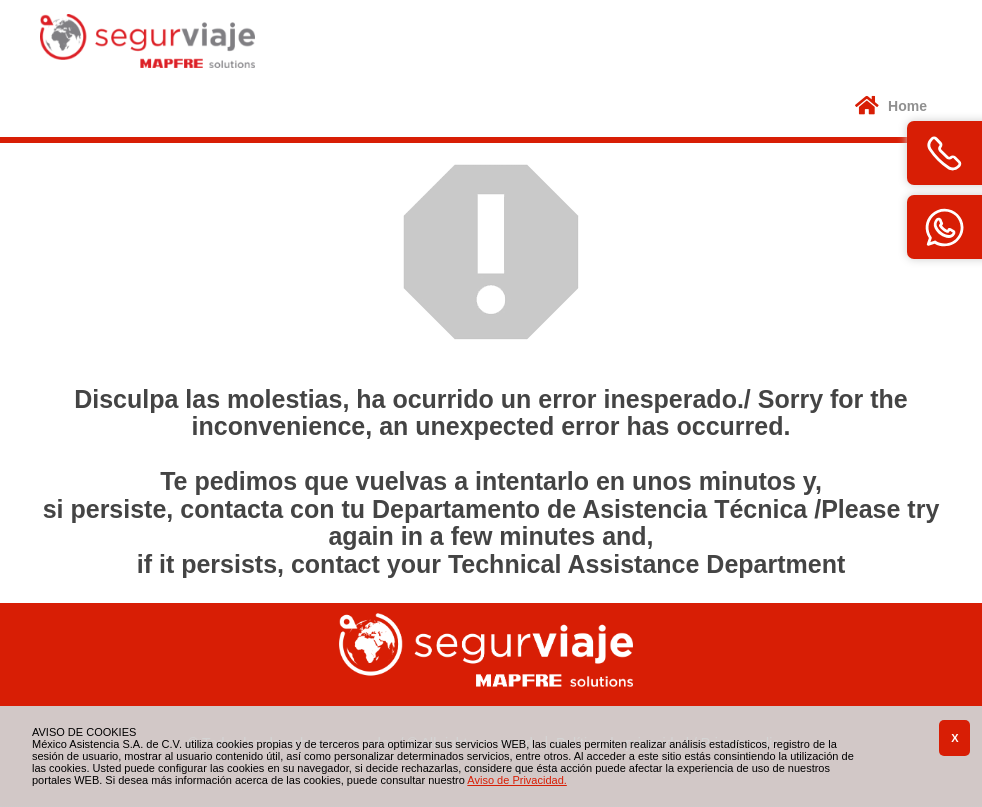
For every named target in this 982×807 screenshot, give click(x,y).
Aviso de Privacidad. (516, 780)
